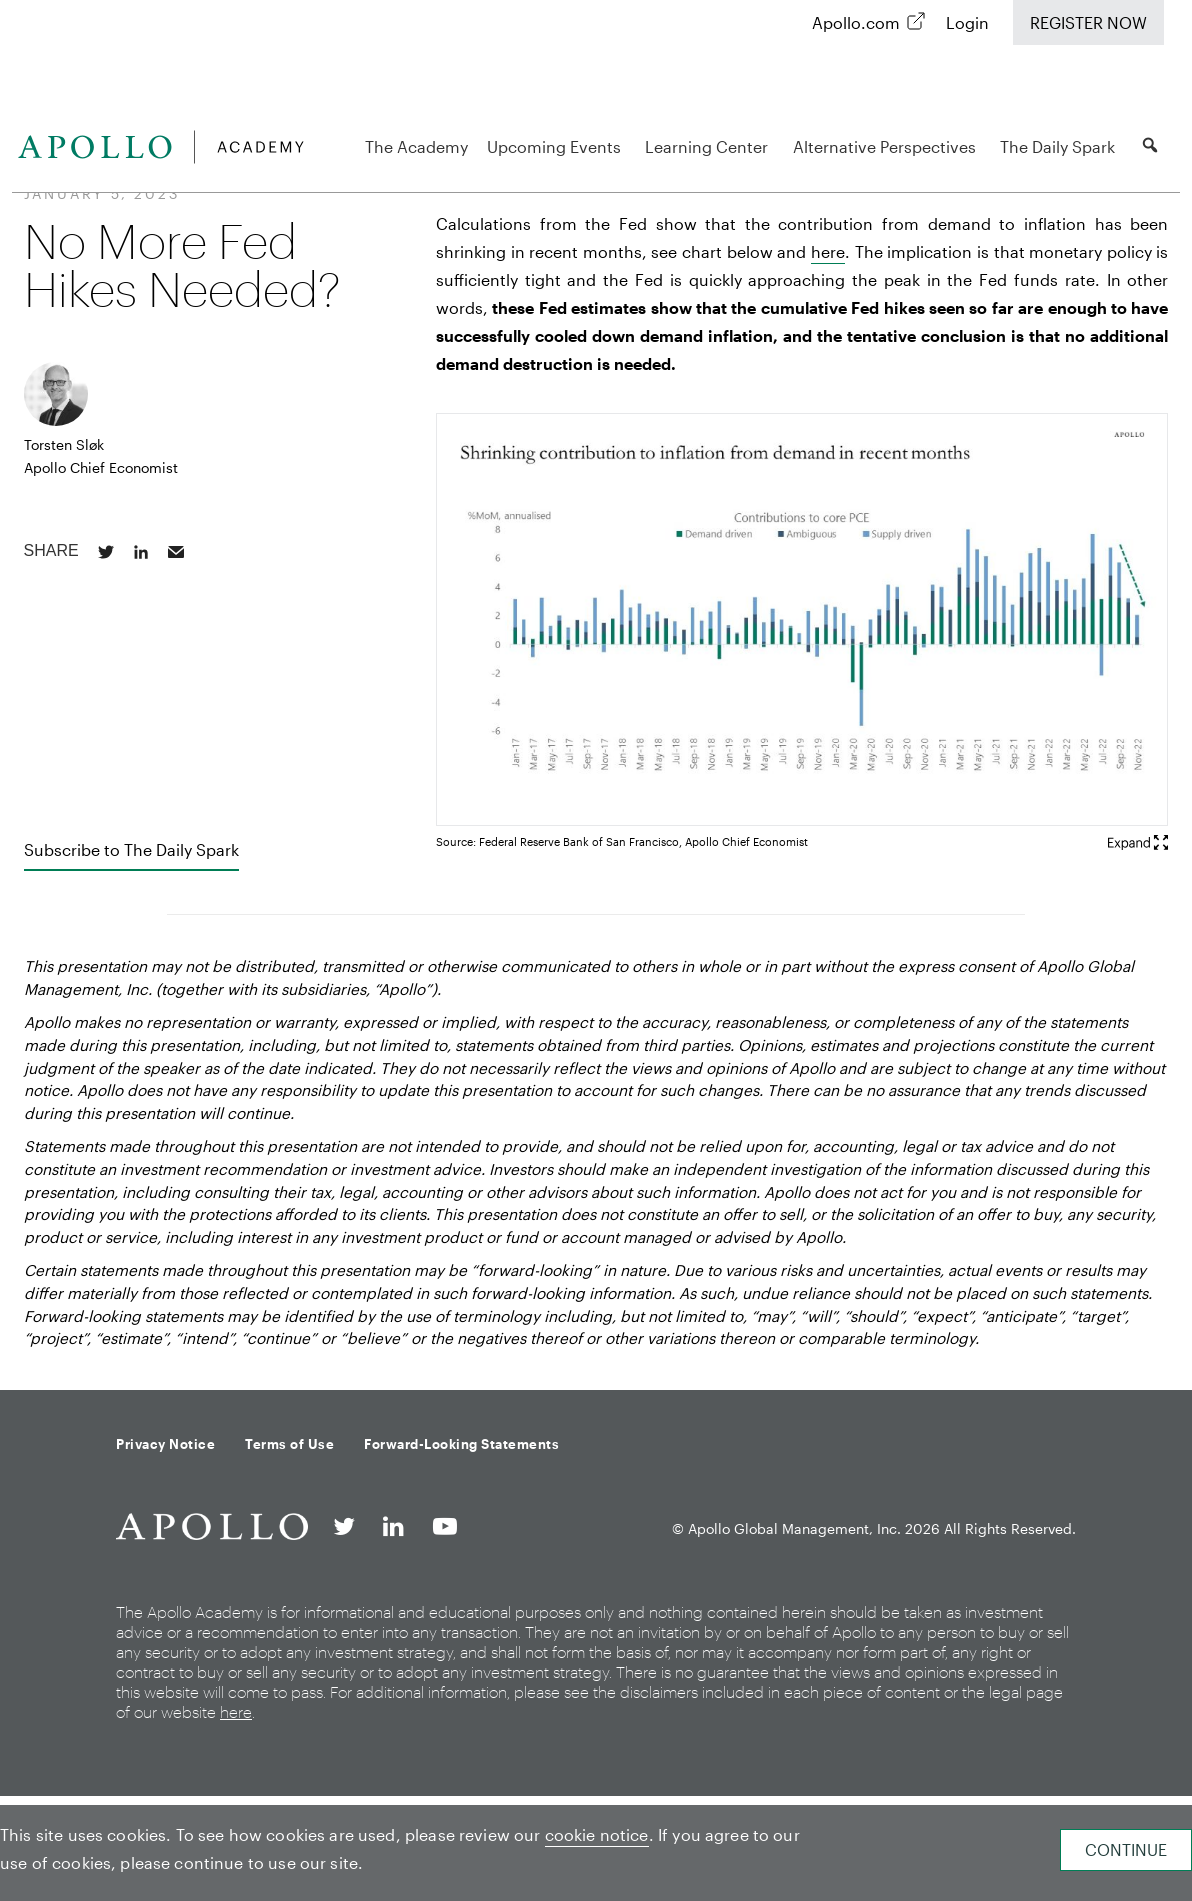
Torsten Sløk (64, 444)
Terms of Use (289, 1444)
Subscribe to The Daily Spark (131, 849)
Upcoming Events (557, 146)
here (828, 251)
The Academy (416, 146)
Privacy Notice (165, 1444)
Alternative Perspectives (887, 146)
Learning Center (709, 146)
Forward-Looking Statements (461, 1444)
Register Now (1088, 22)
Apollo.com (856, 22)
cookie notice (597, 1834)
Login (967, 22)
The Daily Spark (1060, 146)
